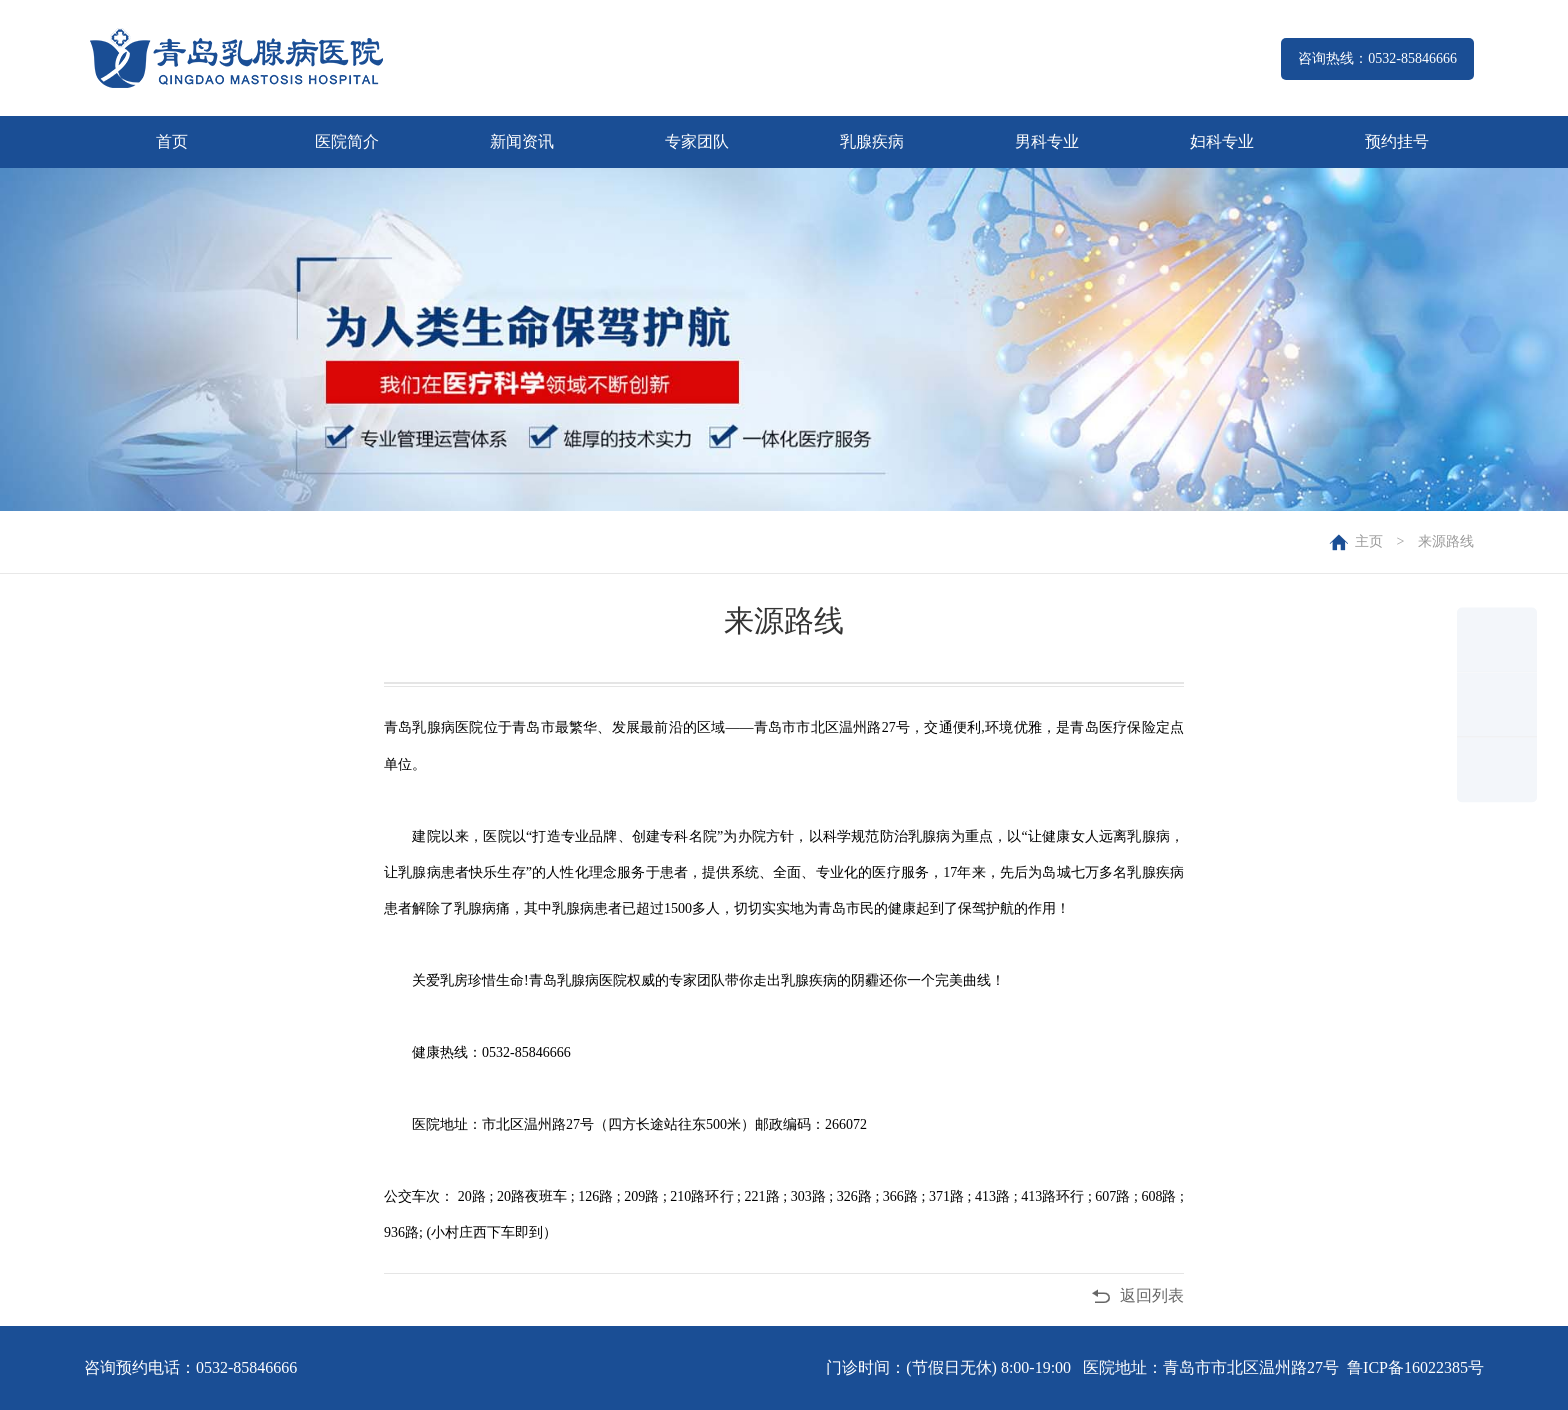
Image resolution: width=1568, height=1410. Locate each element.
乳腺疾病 (872, 141)
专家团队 (697, 141)
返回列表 (1152, 1295)
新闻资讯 (522, 141)
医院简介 (347, 141)
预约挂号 (1397, 141)
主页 (1369, 541)
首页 (172, 141)
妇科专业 (1222, 141)
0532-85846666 (246, 1367)
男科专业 (1047, 141)
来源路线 (1446, 541)
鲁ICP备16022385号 (1415, 1367)
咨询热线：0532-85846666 (1377, 58)
